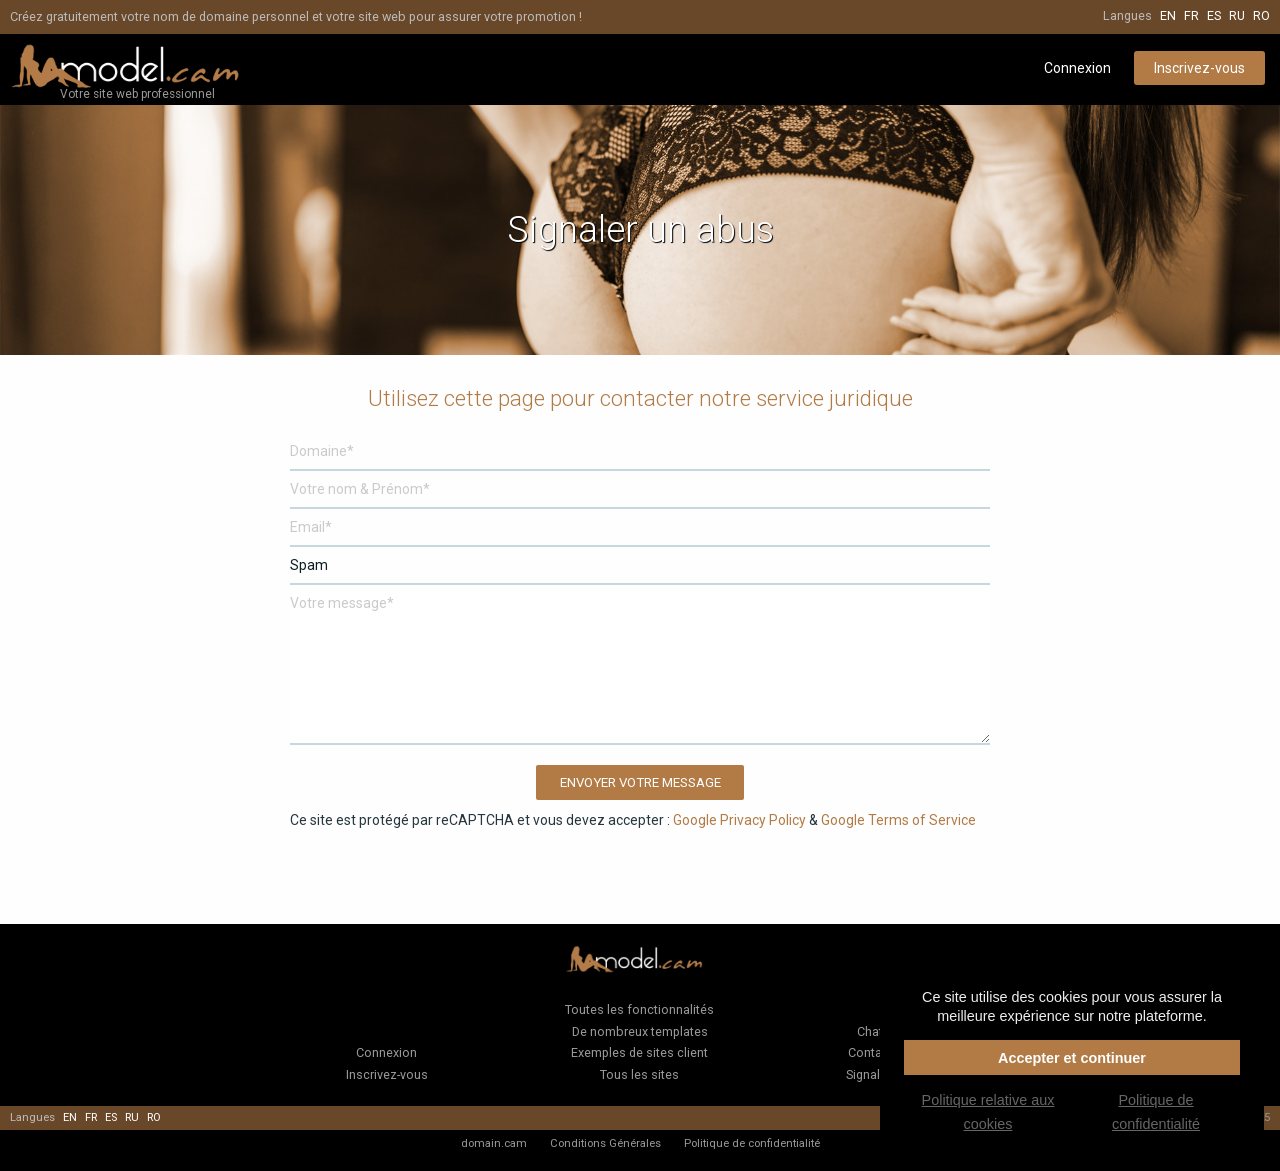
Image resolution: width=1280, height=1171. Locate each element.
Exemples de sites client (639, 1052)
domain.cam (494, 1143)
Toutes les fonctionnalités (639, 1009)
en (1168, 15)
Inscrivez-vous (1199, 68)
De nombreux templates (640, 1031)
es (1214, 15)
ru (1237, 15)
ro (1261, 15)
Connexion (1077, 68)
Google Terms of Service (898, 820)
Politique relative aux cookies (988, 1112)
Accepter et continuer (1072, 1058)
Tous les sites (639, 1074)
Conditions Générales (605, 1143)
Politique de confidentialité (752, 1143)
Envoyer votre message (640, 782)
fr (1191, 15)
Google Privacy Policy (739, 820)
